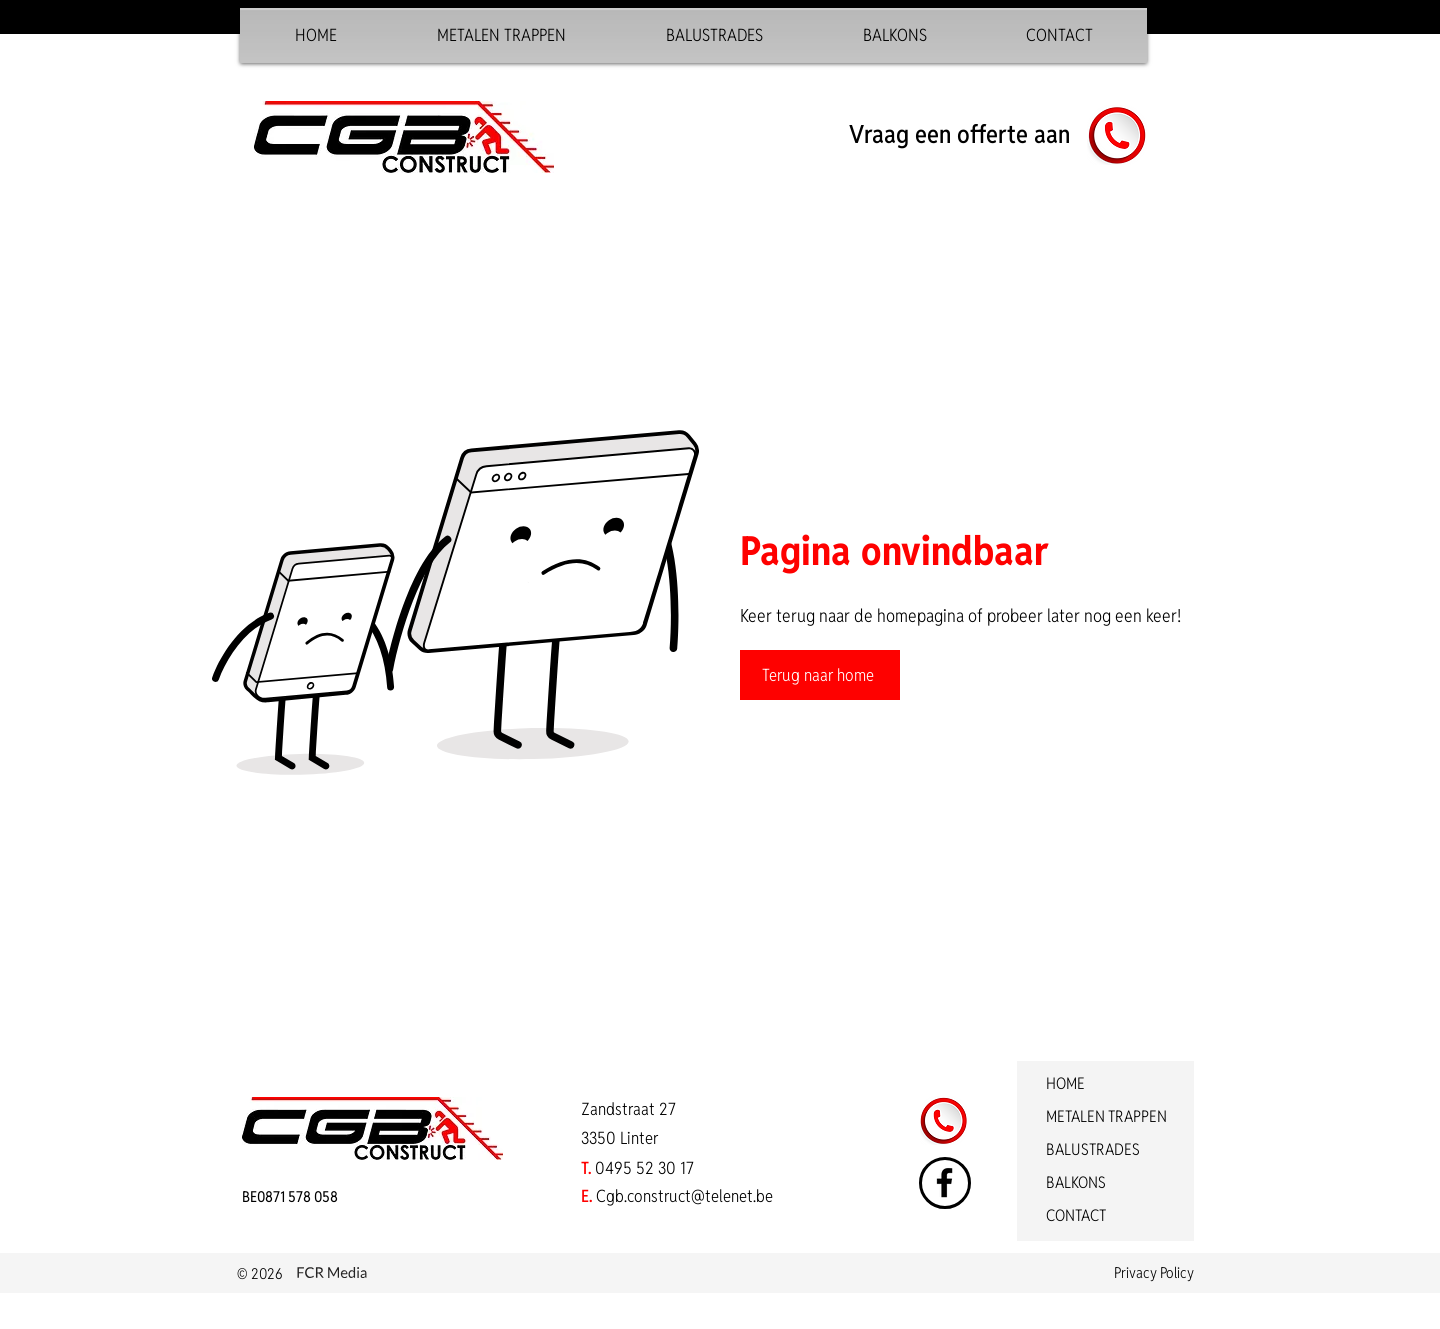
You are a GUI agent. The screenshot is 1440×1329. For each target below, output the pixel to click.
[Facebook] (944, 1182)
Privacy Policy (1154, 1272)
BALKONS (1076, 1182)
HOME (1065, 1083)
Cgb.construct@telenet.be (684, 1196)
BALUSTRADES (1093, 1149)
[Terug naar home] (820, 675)
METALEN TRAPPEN (1106, 1116)
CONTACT (1076, 1215)
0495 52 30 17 (644, 1168)
